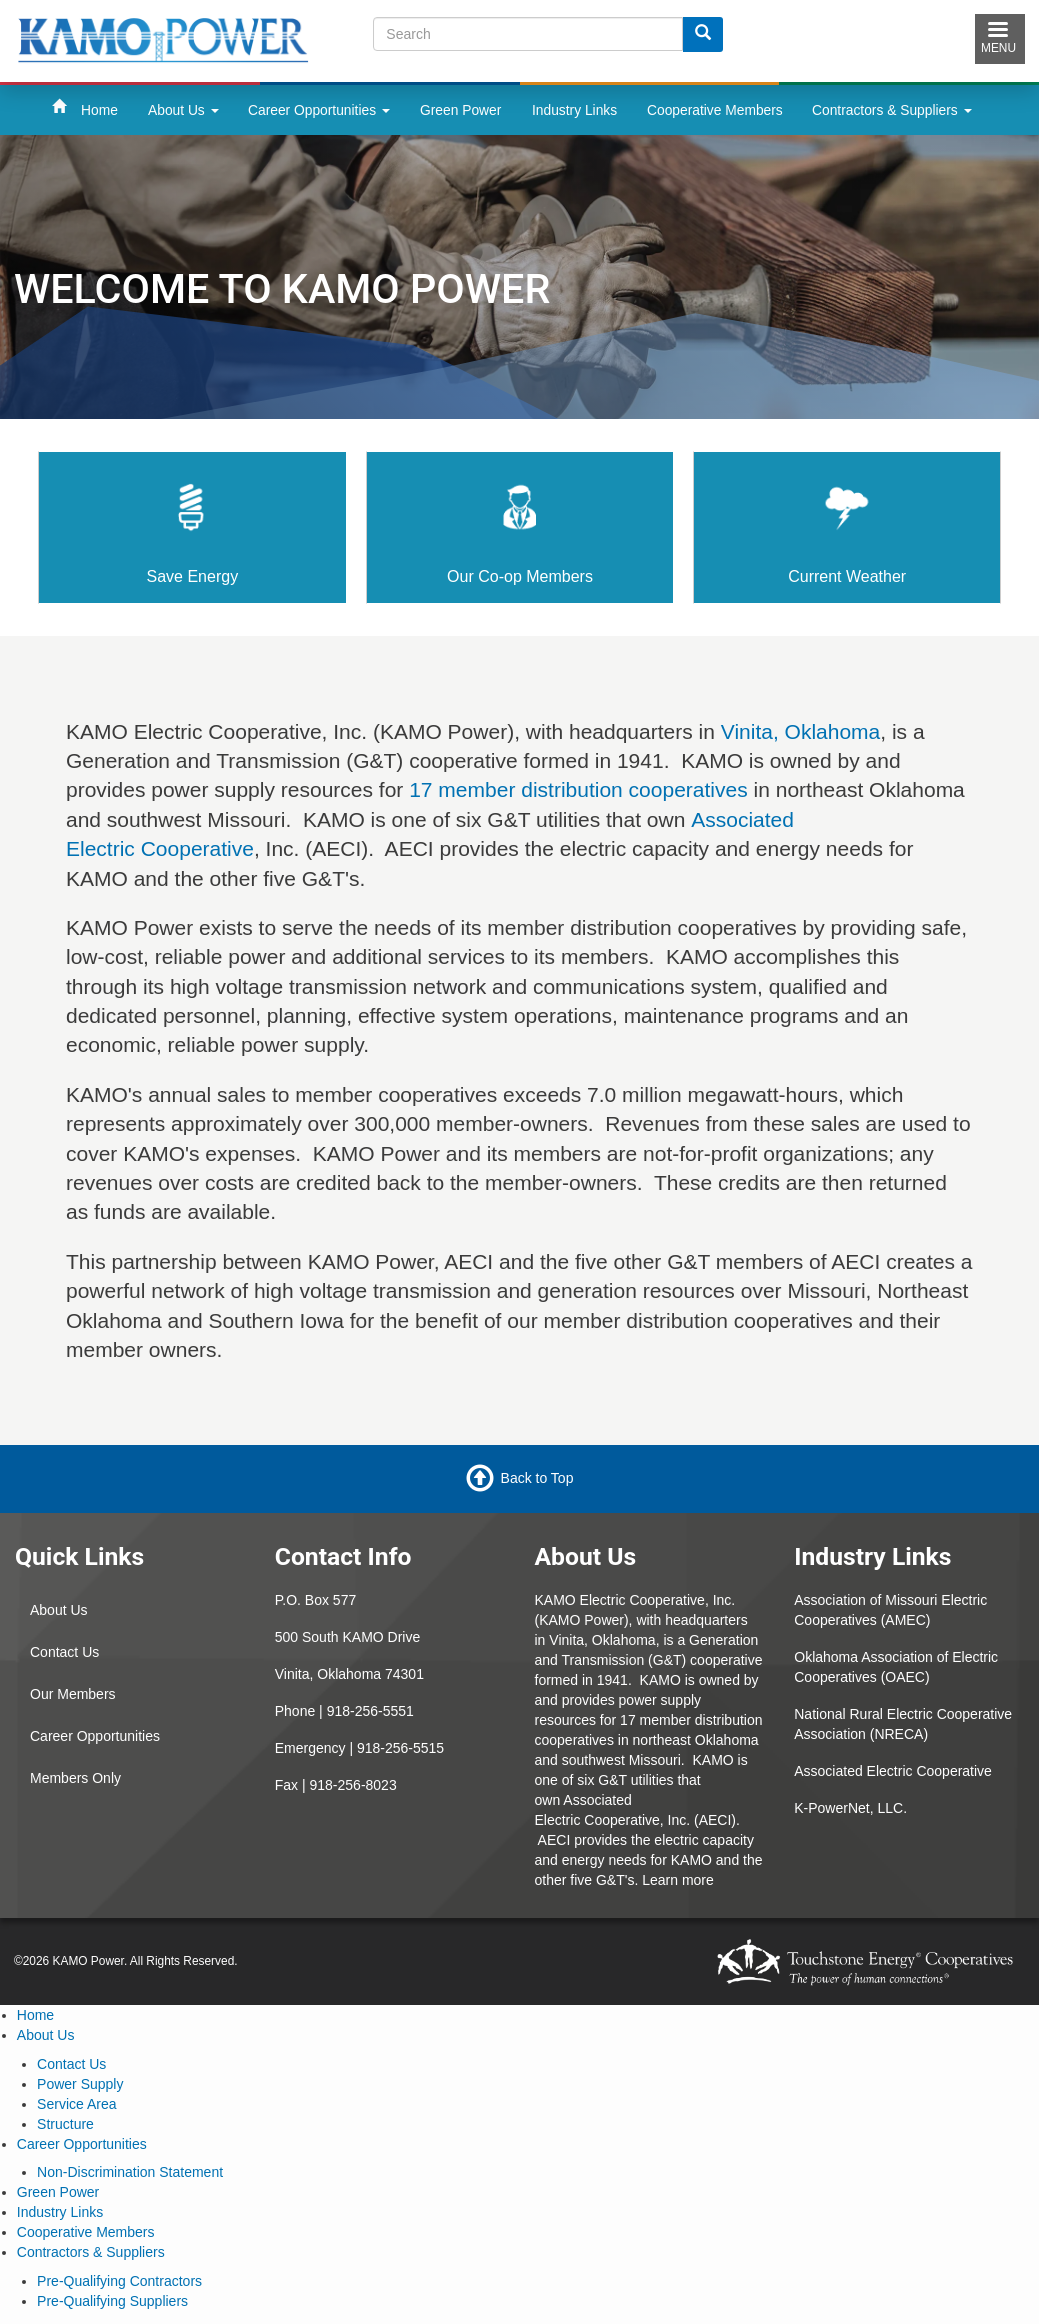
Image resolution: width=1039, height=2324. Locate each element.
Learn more (678, 1880)
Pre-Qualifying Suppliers (112, 2301)
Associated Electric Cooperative (893, 1771)
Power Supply (80, 2084)
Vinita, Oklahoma (801, 731)
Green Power (460, 110)
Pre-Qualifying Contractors (119, 2281)
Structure (65, 2124)
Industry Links (574, 110)
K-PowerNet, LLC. (850, 1808)
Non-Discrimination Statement (130, 2172)
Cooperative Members (715, 110)
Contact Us (64, 1652)
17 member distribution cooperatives (578, 789)
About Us (183, 110)
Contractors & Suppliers (892, 110)
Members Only (75, 1778)
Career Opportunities (319, 110)
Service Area (76, 2104)
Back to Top (537, 1478)
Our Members (73, 1694)
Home (99, 110)
